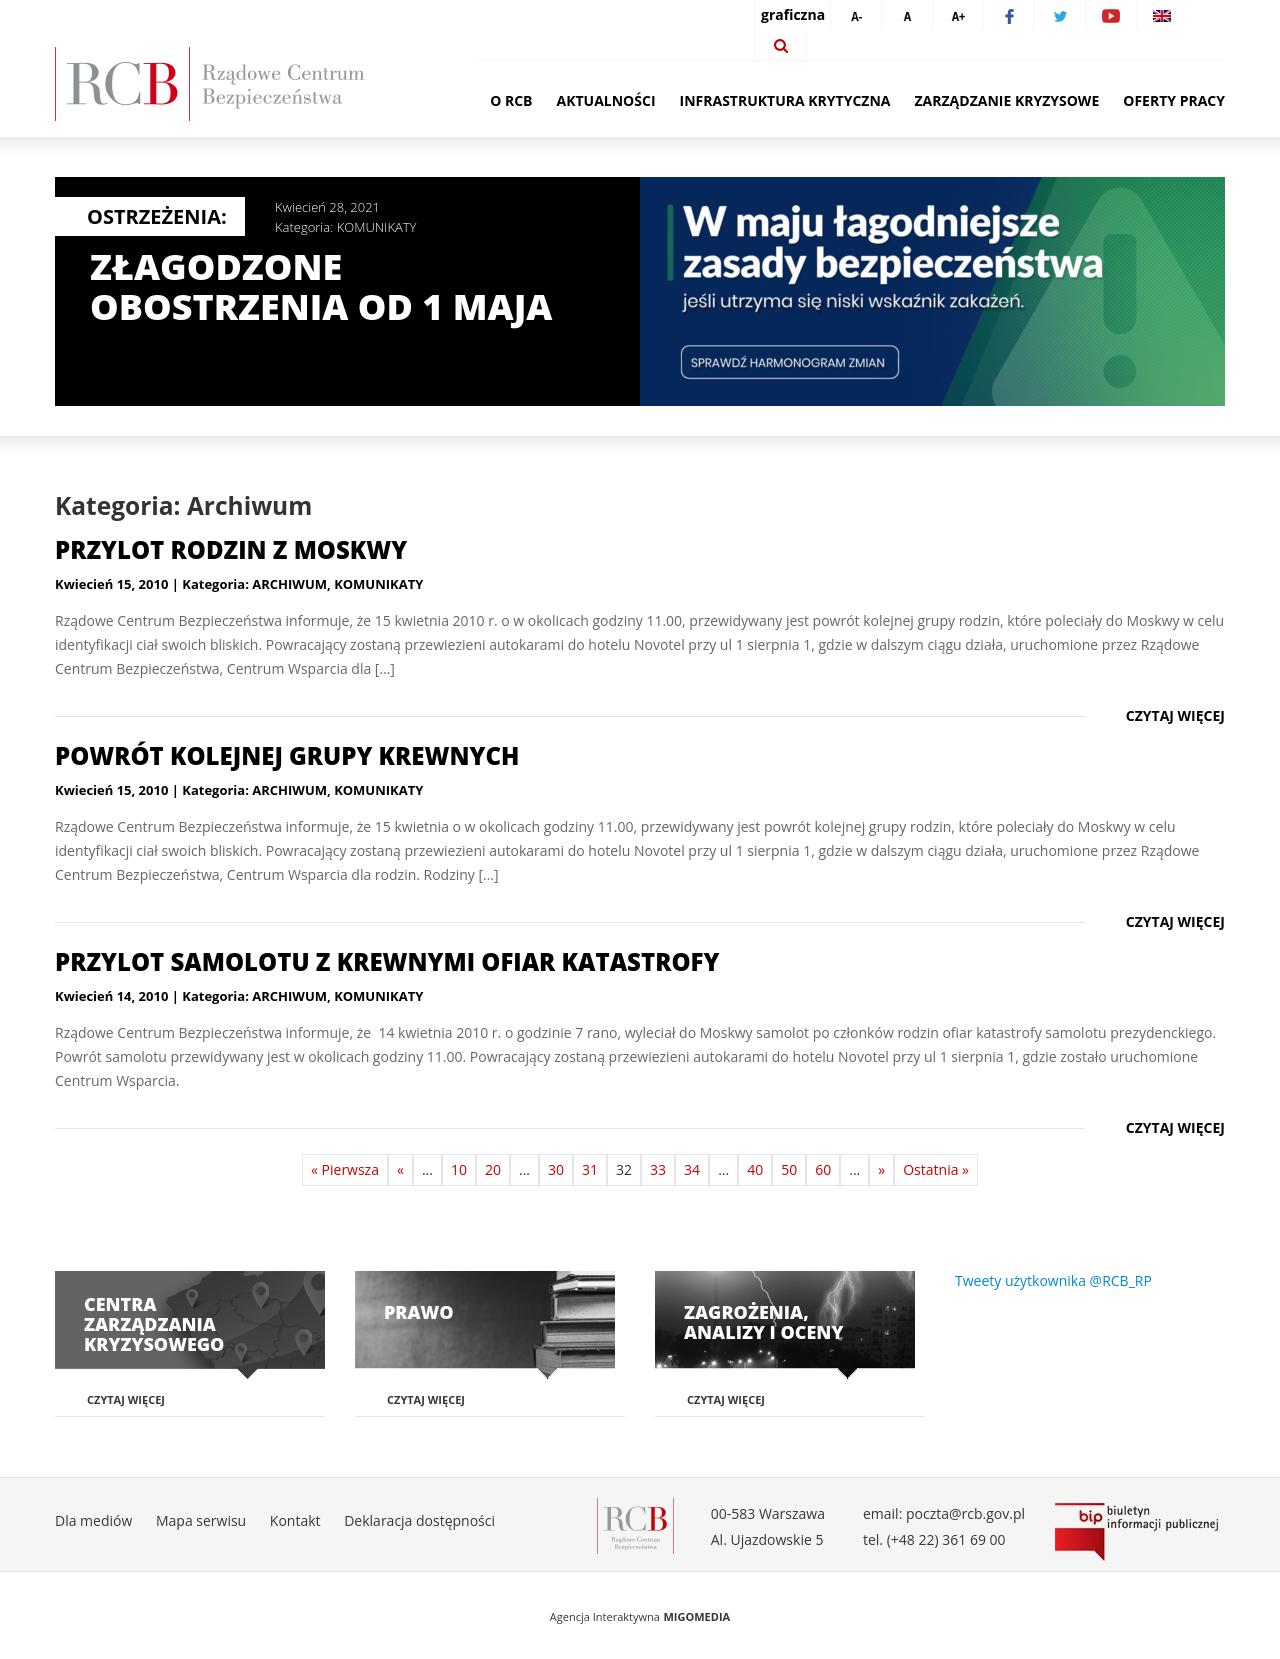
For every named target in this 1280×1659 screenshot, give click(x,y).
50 (789, 1169)
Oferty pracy (1174, 100)
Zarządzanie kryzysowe (1007, 100)
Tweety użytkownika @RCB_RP (1053, 1280)
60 (823, 1169)
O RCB (511, 100)
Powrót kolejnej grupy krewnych (287, 755)
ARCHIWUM (289, 584)
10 (459, 1169)
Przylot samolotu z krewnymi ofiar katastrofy (387, 961)
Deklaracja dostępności (419, 1520)
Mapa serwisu (201, 1520)
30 (556, 1169)
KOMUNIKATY (377, 227)
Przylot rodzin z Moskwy (231, 549)
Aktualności (606, 100)
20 (493, 1169)
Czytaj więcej (1175, 715)
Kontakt (295, 1520)
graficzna (793, 14)
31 (590, 1169)
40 (755, 1169)
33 (658, 1169)
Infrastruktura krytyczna (785, 100)
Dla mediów (93, 1520)
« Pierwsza (345, 1169)
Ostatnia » (936, 1169)
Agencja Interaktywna (605, 1616)
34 (692, 1169)
